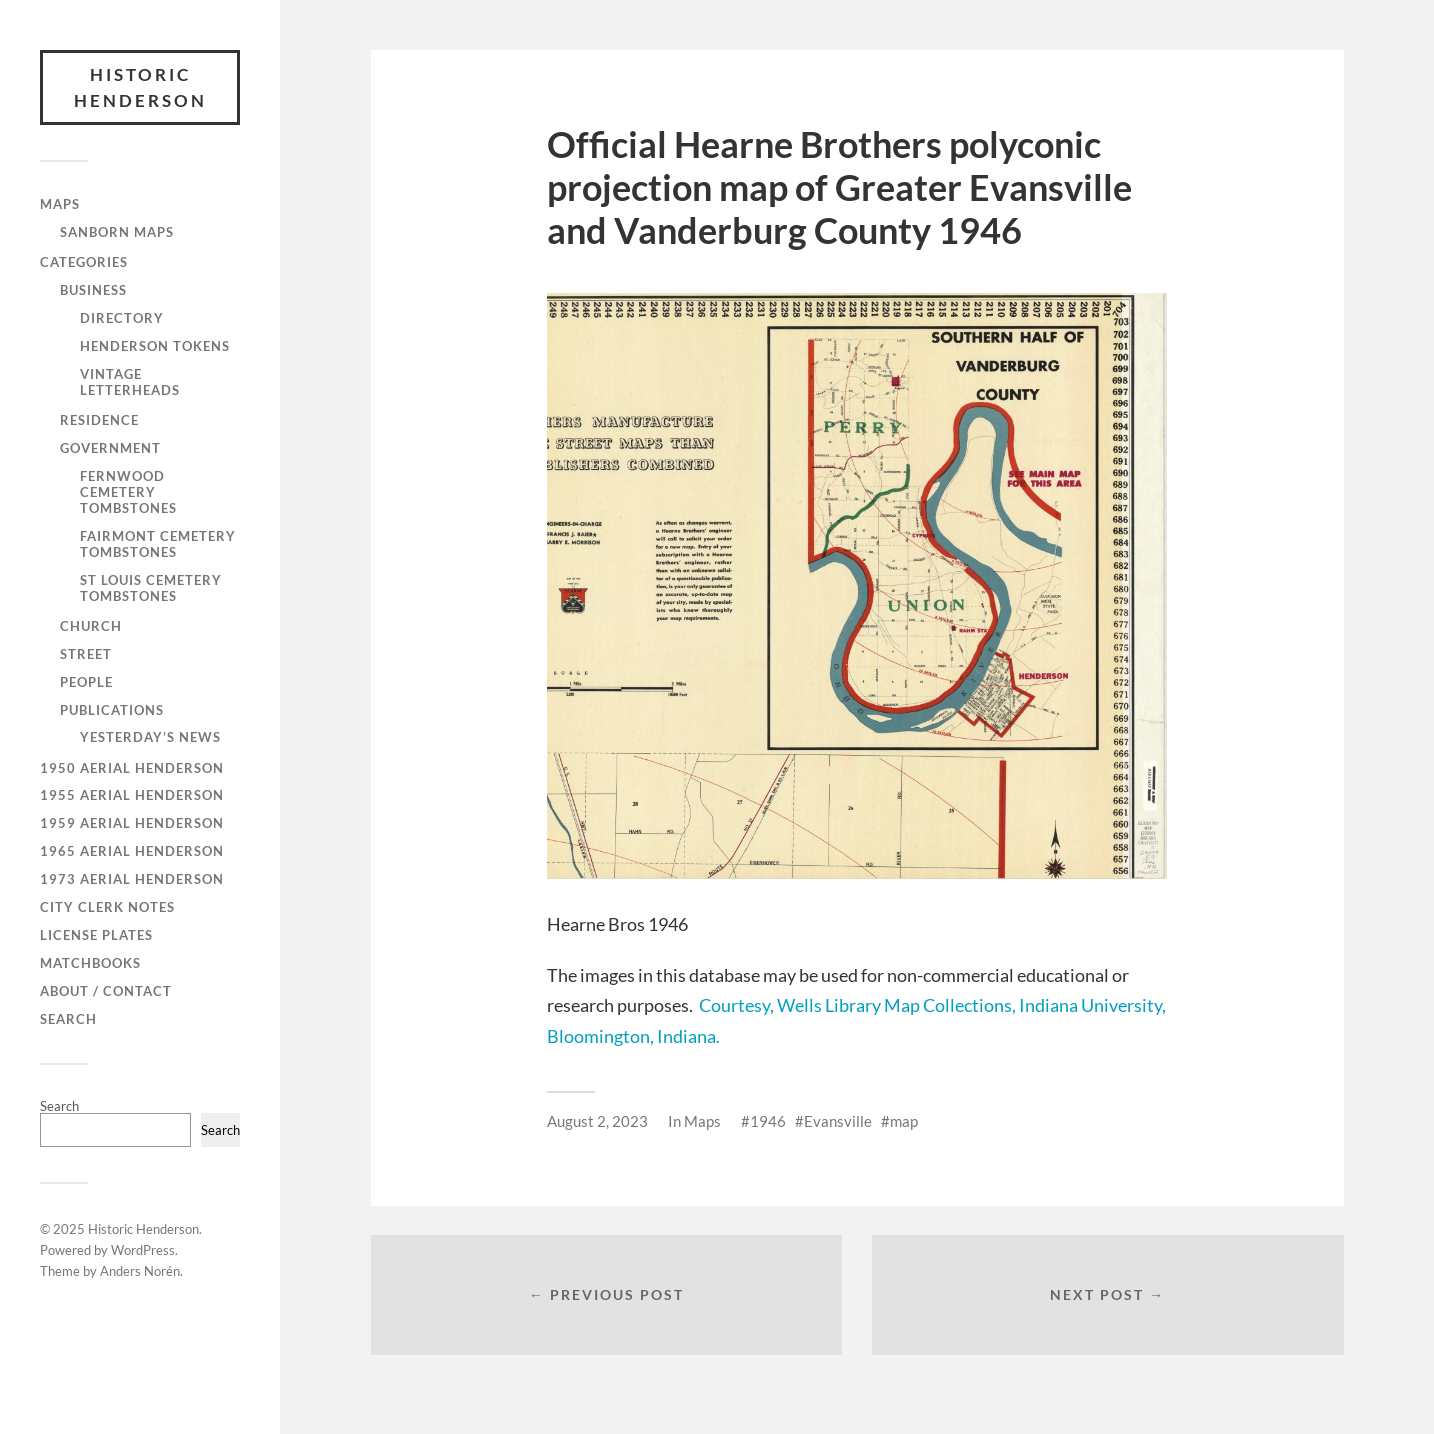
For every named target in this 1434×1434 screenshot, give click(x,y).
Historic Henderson (140, 87)
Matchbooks (90, 963)
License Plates (96, 935)
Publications (112, 710)
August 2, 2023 (597, 1121)
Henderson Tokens (155, 346)
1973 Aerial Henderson (132, 879)
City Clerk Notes (107, 907)
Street (86, 654)
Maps (60, 204)
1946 (768, 1121)
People (86, 682)
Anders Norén (140, 1271)
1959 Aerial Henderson (132, 823)
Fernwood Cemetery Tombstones (128, 492)
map (904, 1121)
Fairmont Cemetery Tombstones (158, 544)
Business (93, 290)
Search (68, 1019)
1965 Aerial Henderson (132, 851)
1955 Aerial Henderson (132, 795)
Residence (99, 420)
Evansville (838, 1121)
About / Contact (106, 991)
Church (91, 626)
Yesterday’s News (150, 737)
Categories (84, 262)
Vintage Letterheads (130, 382)
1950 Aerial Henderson (132, 768)
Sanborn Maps (117, 232)
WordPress (143, 1250)
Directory (122, 318)
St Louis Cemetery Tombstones (151, 588)
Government (110, 448)
